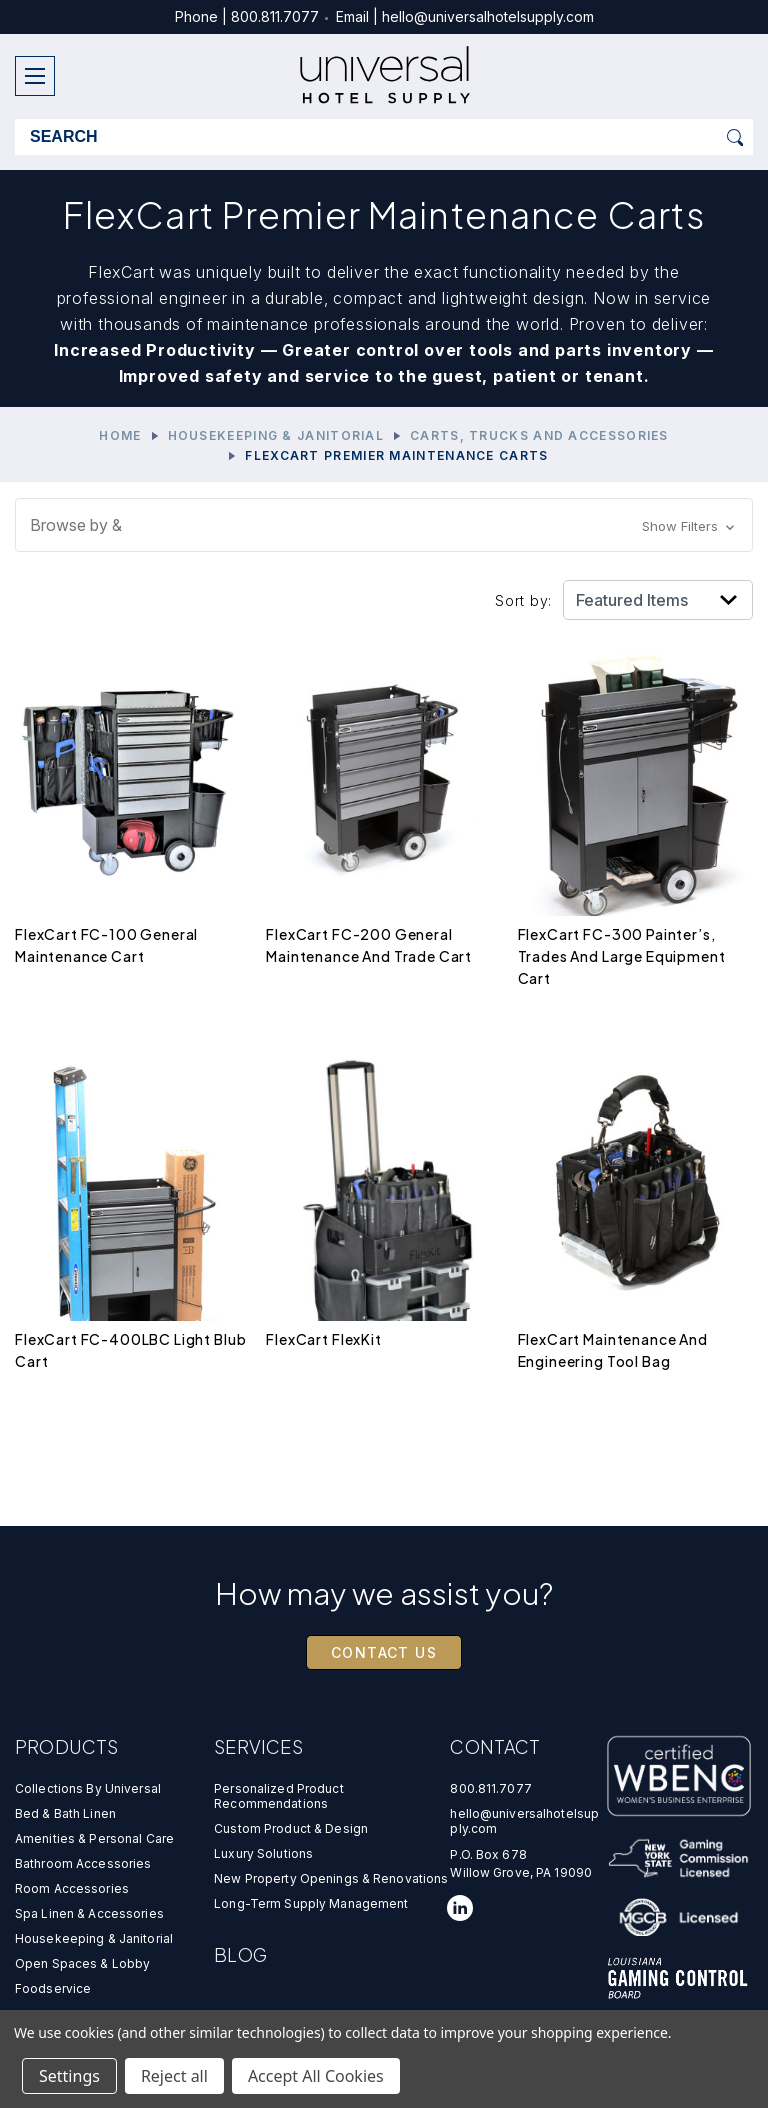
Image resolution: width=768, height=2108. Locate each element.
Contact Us (384, 1652)
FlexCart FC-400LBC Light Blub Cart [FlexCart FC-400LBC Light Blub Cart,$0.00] (130, 1350)
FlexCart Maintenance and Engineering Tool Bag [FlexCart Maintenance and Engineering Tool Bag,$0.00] (613, 1350)
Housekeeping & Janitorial (94, 1938)
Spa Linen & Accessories (89, 1913)
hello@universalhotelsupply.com (488, 16)
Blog (240, 1954)
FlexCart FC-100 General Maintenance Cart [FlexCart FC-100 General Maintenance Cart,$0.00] (106, 945)
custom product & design (291, 1828)
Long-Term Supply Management (311, 1903)
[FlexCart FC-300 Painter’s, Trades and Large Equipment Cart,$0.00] (635, 778)
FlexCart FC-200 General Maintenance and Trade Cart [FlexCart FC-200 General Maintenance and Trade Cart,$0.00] (369, 945)
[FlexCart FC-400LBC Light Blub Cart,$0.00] (132, 1183)
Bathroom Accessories (83, 1863)
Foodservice (53, 1988)
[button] (384, 525)
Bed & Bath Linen (65, 1813)
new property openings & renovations (331, 1878)
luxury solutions (263, 1853)
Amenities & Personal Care (94, 1838)
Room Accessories (72, 1888)
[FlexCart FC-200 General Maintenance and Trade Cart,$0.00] (383, 778)
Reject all (174, 2076)
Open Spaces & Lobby (82, 1963)
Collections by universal (88, 1788)
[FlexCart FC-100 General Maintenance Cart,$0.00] (132, 778)
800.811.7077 (275, 16)
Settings (69, 2076)
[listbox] (658, 600)
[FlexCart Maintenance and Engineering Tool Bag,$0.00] (635, 1183)
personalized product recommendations (278, 1796)
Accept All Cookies (316, 2076)
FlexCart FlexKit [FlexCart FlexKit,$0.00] (323, 1339)
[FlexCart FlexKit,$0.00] (383, 1183)
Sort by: (523, 600)
